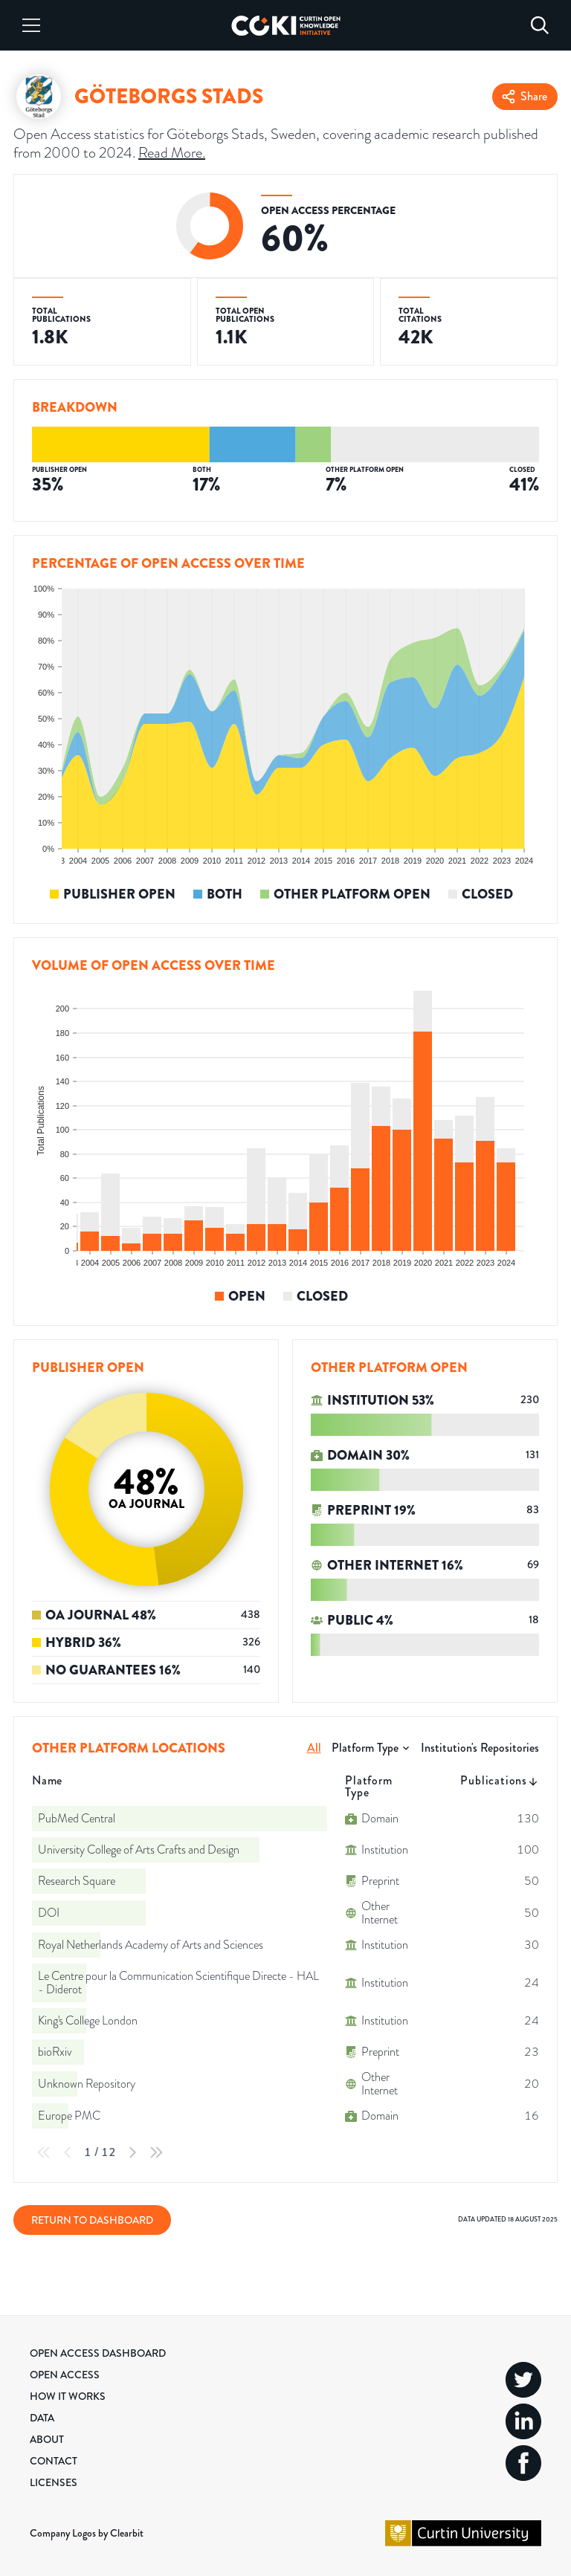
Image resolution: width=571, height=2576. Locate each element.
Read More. (171, 152)
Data (42, 2417)
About (47, 2439)
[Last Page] (156, 2152)
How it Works (68, 2396)
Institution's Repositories (480, 1747)
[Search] (540, 25)
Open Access (65, 2374)
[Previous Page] (68, 2152)
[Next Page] (132, 2152)
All (314, 1747)
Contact (53, 2460)
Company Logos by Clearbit (86, 2532)
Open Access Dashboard (98, 2353)
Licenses (53, 2482)
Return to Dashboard (92, 2220)
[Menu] (31, 25)
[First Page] (44, 2152)
